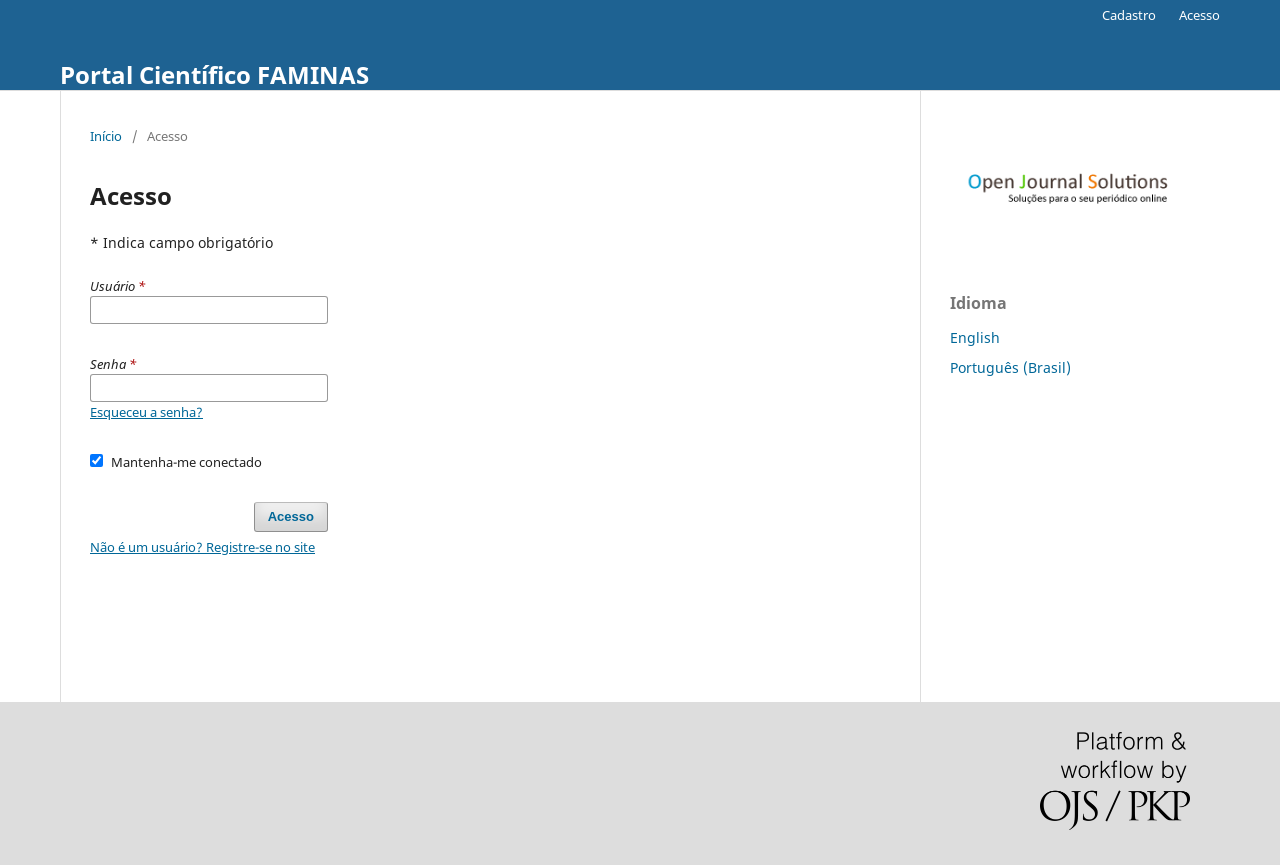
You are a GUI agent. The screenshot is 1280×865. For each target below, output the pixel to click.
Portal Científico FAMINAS (214, 74)
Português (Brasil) (1010, 367)
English (975, 337)
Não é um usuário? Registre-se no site (202, 547)
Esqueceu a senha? (146, 412)
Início (106, 136)
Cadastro (1129, 15)
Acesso (1199, 15)
